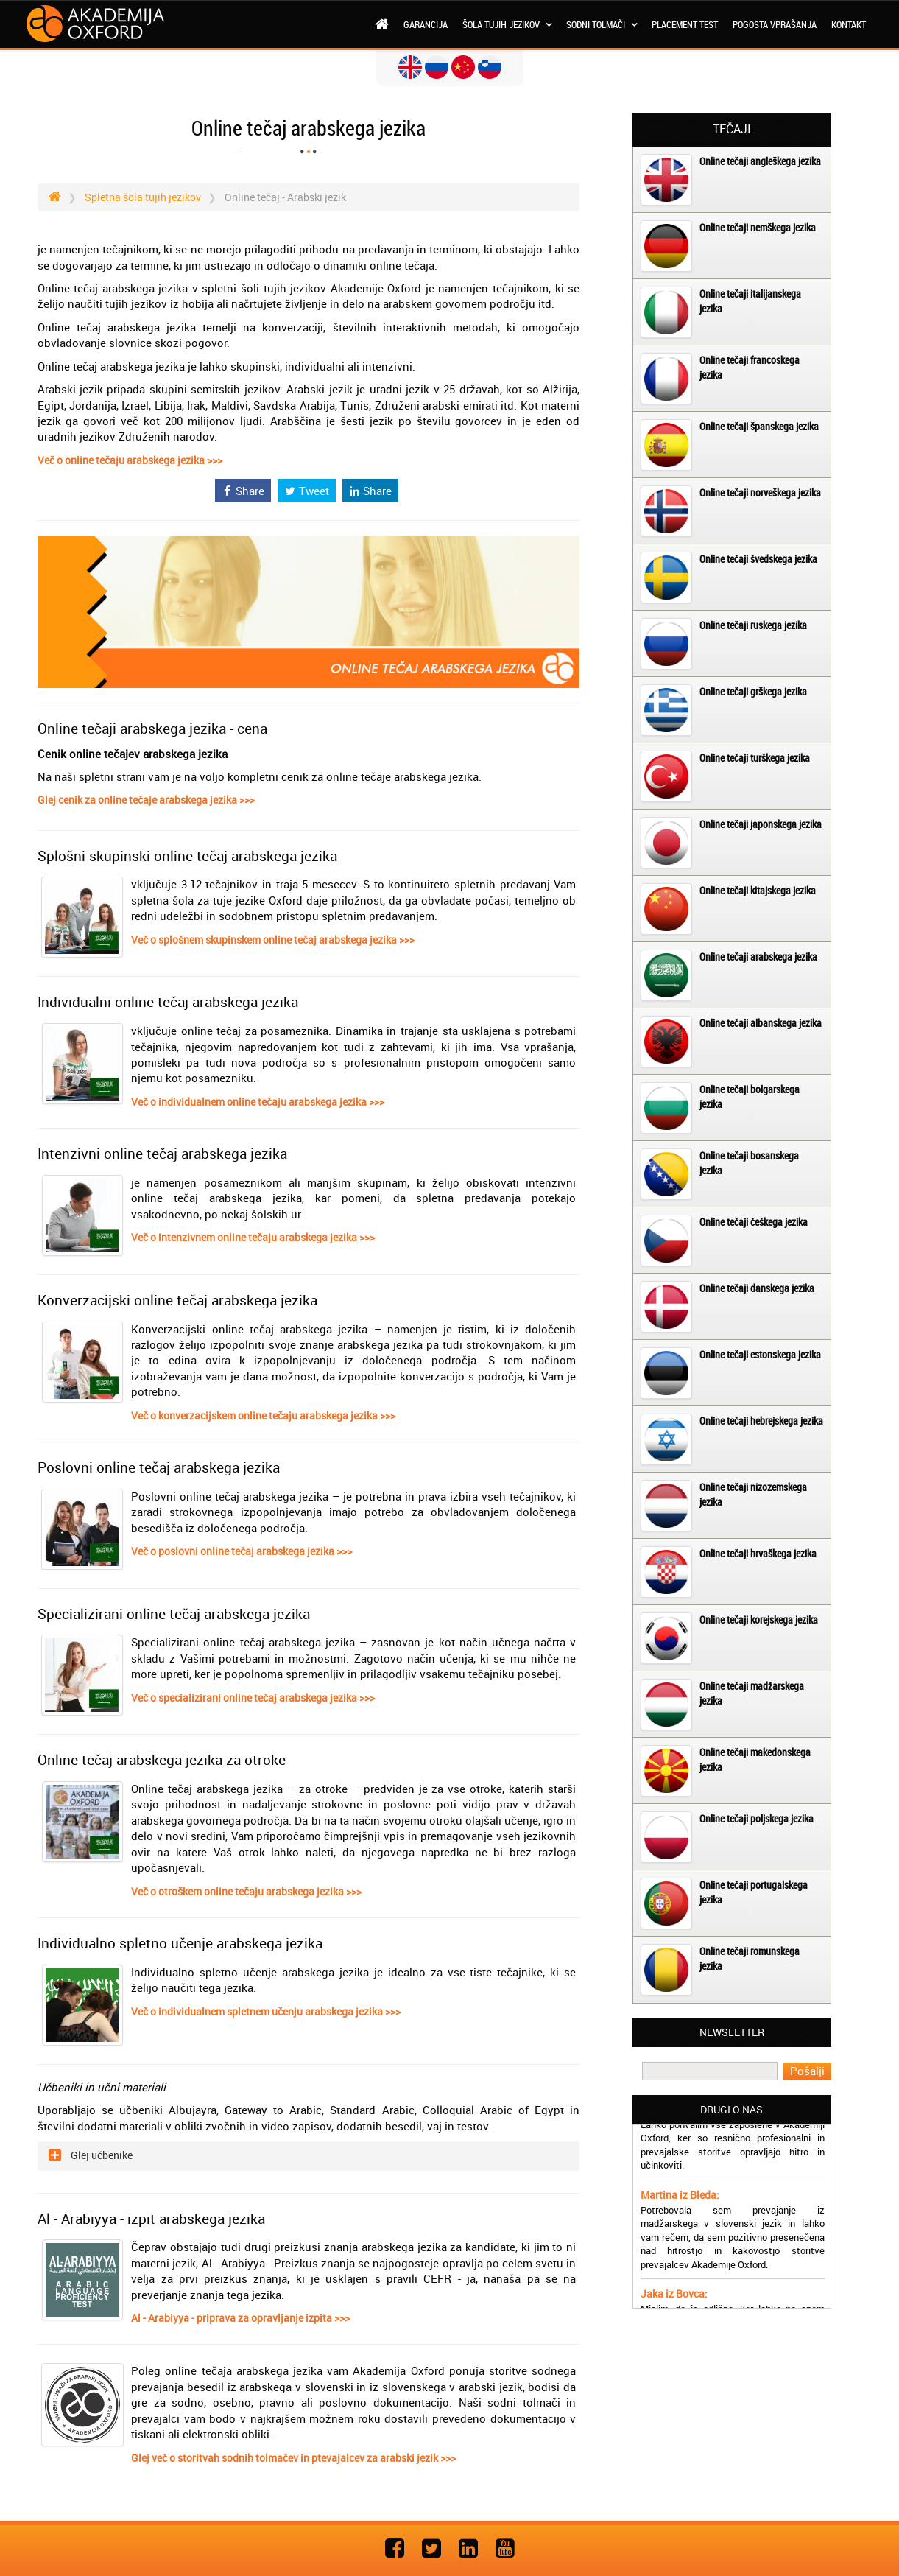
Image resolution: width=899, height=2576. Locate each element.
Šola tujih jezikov (506, 24)
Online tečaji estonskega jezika (760, 1354)
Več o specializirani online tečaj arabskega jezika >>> (253, 1698)
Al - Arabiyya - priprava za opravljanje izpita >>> (240, 2318)
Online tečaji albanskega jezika (760, 1023)
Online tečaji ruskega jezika (753, 625)
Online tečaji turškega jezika (754, 758)
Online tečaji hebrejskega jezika (761, 1421)
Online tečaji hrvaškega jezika (758, 1553)
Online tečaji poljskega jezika (756, 1818)
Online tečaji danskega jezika (756, 1288)
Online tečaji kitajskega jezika (757, 890)
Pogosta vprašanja (775, 24)
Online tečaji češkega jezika (753, 1222)
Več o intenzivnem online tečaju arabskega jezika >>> (253, 1237)
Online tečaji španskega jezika (759, 426)
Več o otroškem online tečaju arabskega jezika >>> (246, 1891)
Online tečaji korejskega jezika (758, 1619)
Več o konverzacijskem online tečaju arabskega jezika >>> (263, 1415)
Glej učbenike (100, 2155)
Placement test (685, 24)
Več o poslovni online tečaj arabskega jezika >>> (241, 1551)
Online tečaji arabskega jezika (758, 957)
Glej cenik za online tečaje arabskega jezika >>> (146, 800)
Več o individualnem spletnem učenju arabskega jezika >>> (266, 2011)
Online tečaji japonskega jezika (760, 824)
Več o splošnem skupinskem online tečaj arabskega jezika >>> (273, 940)
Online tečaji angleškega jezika (760, 161)
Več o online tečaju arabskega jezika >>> (130, 460)
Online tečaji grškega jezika (753, 691)
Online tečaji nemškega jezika (757, 227)
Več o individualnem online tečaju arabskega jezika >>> (257, 1102)
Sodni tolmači (601, 24)
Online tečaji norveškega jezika (760, 492)
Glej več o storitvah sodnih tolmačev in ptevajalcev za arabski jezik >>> (293, 2458)
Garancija (425, 24)
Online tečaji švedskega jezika (758, 559)
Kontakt (848, 24)
